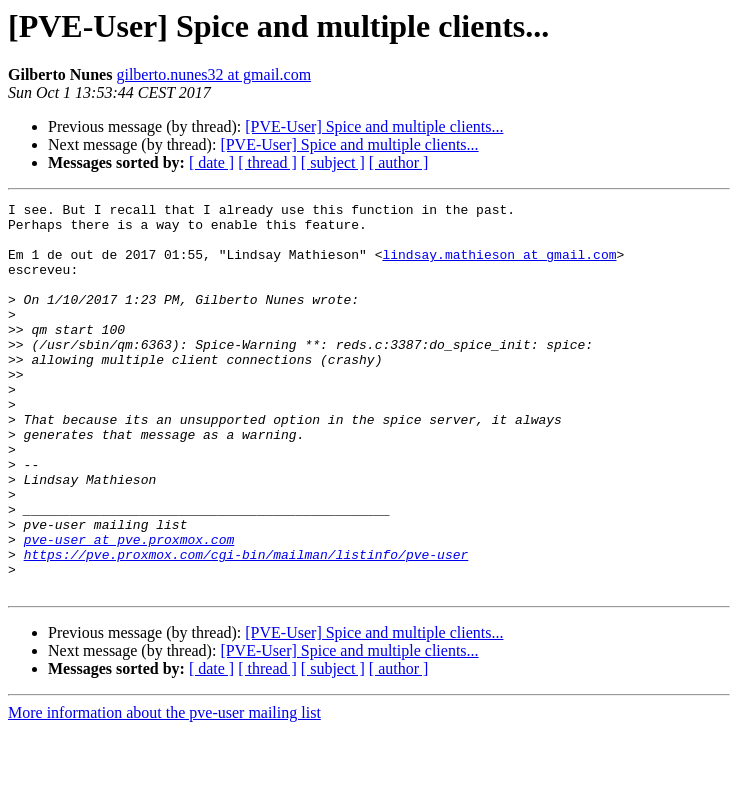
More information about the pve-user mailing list (164, 790)
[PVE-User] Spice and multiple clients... (374, 126)
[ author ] (399, 162)
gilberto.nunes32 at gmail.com (213, 74)
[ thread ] (267, 162)
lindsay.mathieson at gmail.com (499, 266)
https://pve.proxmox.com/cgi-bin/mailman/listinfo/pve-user (246, 626)
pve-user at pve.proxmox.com (129, 608)
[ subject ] (333, 162)
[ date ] (211, 162)
